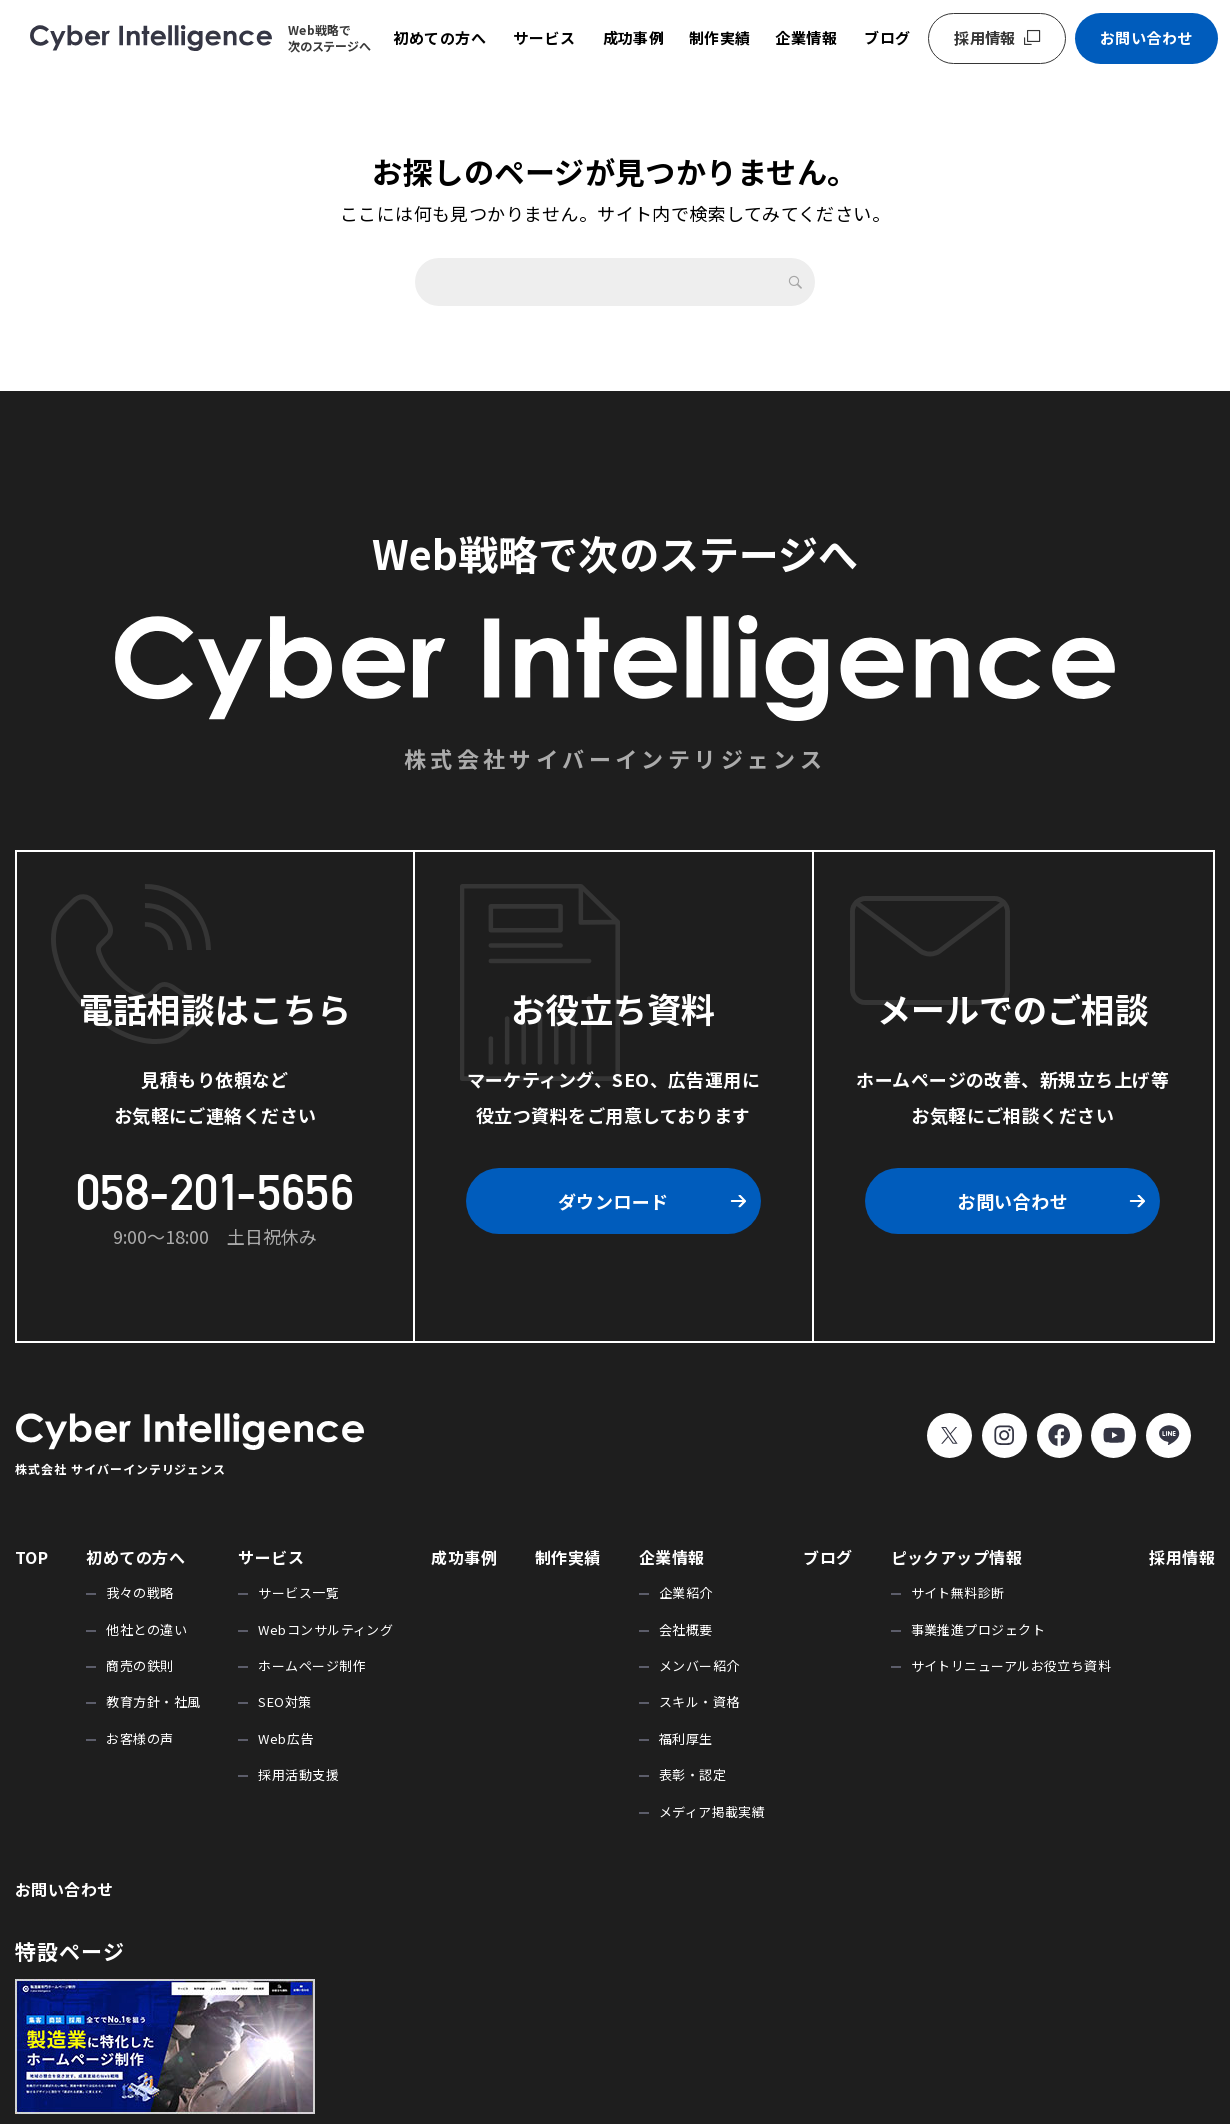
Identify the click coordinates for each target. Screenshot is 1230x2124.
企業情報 (806, 37)
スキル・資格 (699, 1701)
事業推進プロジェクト (978, 1629)
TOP (31, 1557)
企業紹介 (686, 1592)
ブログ (887, 37)
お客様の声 (139, 1738)
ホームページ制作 (312, 1665)
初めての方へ (439, 37)
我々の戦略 (139, 1592)
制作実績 (720, 37)
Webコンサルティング (325, 1629)
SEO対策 (284, 1701)
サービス (544, 37)
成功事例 (634, 37)
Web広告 (285, 1738)
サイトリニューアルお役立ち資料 (1011, 1665)
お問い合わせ (1146, 37)
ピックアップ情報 (957, 1557)
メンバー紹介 (699, 1665)
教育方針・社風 (153, 1701)
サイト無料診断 (958, 1592)
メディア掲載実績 (712, 1811)
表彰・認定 (692, 1774)
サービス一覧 (298, 1592)
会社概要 (686, 1629)
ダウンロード (613, 1201)
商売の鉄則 (139, 1665)
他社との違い (146, 1629)
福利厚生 (686, 1738)
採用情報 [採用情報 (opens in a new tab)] (985, 37)
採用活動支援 (298, 1774)
